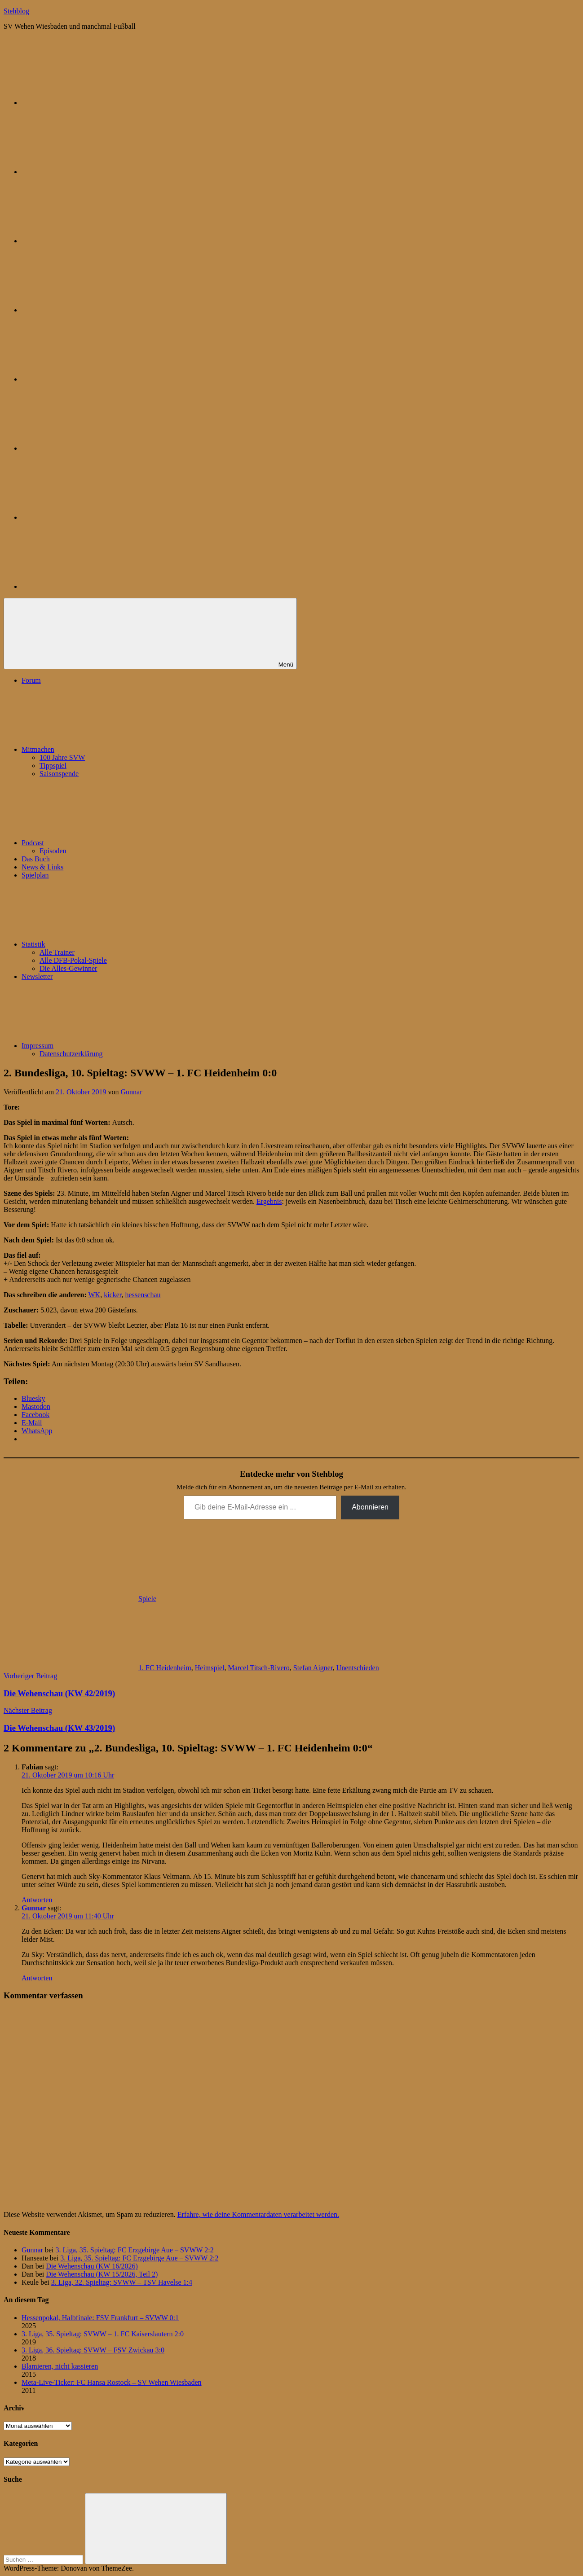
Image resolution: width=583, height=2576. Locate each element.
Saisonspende (59, 773)
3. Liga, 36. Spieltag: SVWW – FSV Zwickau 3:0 (93, 2350)
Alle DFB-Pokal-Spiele (73, 960)
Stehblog (16, 11)
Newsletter (37, 976)
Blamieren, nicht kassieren (60, 2366)
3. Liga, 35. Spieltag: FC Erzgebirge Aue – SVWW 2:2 (135, 2250)
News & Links (42, 867)
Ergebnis (269, 1201)
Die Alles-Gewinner (68, 968)
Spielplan (35, 875)
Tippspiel (53, 765)
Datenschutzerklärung (71, 1054)
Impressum (105, 1045)
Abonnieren (370, 1507)
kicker (112, 1295)
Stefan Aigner (313, 1668)
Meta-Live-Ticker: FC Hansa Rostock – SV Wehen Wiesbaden (112, 2382)
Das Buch (36, 859)
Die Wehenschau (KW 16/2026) (92, 2266)
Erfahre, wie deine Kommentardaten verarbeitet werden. (258, 2214)
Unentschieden (357, 1668)
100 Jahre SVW (62, 757)
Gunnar (131, 1092)
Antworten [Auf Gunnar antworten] (37, 1978)
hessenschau (142, 1295)
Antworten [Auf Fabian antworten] (37, 1900)
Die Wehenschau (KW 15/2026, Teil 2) (102, 2274)
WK (94, 1295)
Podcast (100, 843)
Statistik (101, 944)
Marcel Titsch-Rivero (259, 1668)
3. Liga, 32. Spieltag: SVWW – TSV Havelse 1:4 (121, 2282)
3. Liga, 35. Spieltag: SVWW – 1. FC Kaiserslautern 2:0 (103, 2334)
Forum (31, 680)
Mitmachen (105, 749)
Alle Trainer (57, 952)
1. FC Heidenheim (164, 1668)
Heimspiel (210, 1668)
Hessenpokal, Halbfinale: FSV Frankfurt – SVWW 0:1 (100, 2317)
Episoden (53, 851)
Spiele (147, 1598)
